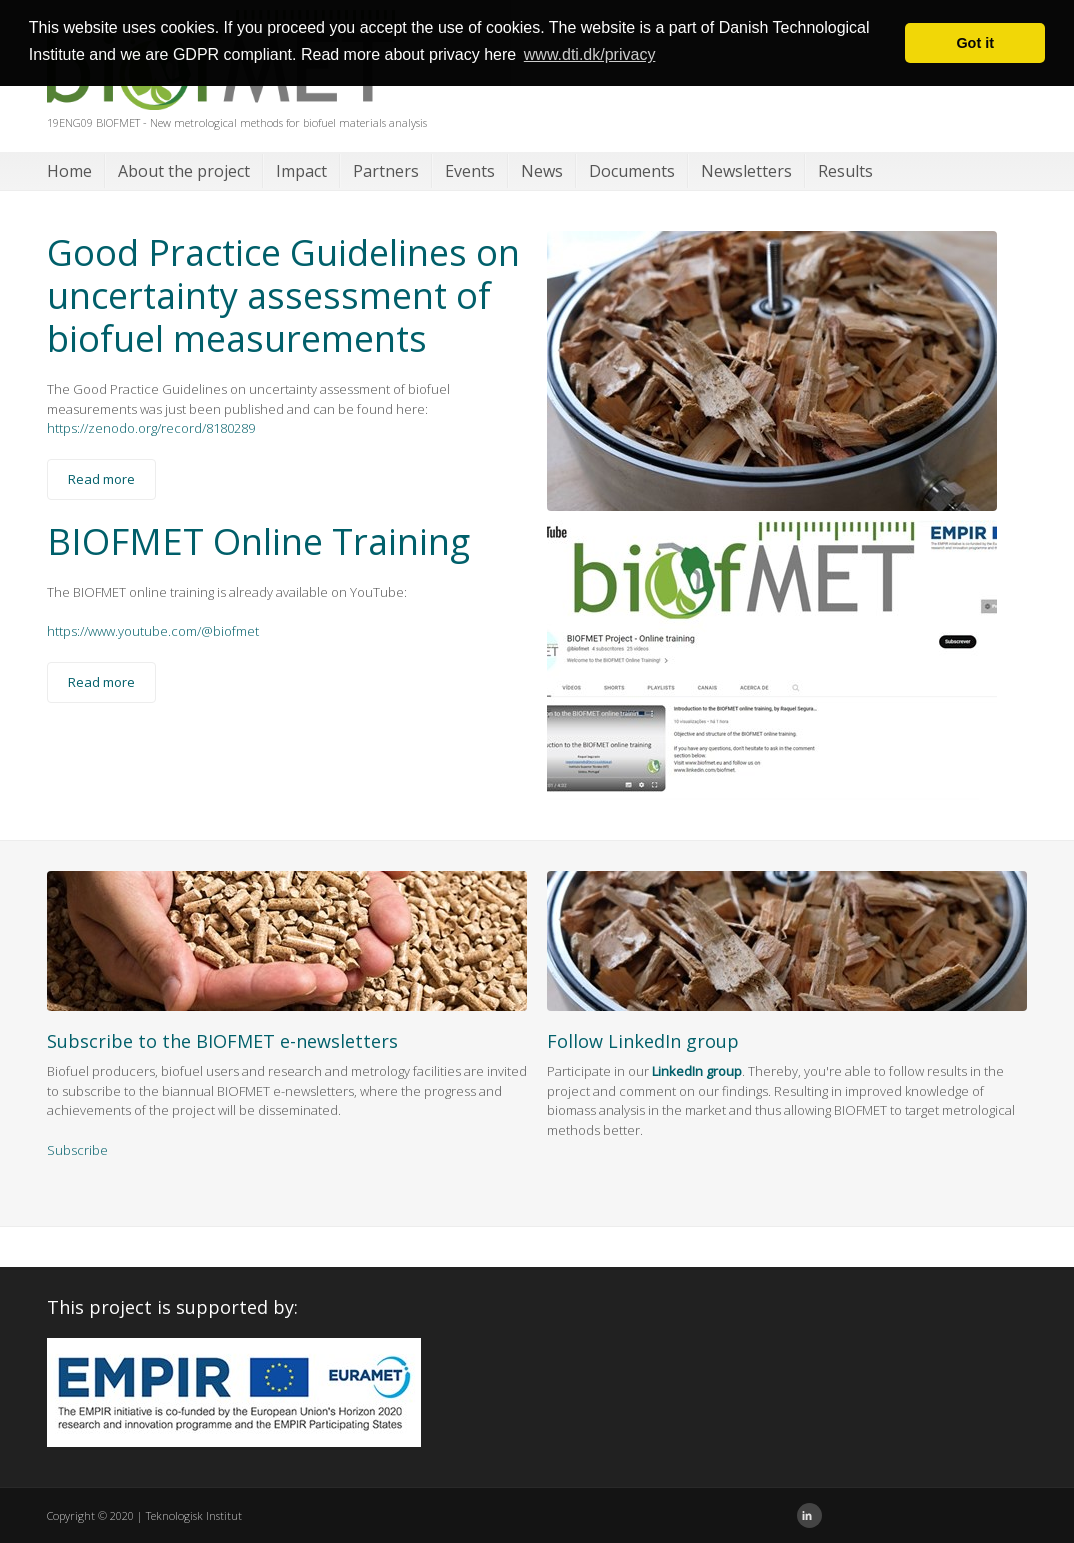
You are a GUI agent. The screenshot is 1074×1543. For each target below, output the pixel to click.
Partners (386, 171)
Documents (632, 171)
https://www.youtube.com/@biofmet (153, 631)
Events (470, 171)
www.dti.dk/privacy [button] (590, 54)
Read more (101, 479)
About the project (184, 171)
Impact (301, 171)
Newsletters (746, 171)
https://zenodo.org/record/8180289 (151, 428)
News (542, 171)
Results (845, 171)
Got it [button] (975, 43)
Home (69, 171)
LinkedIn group (697, 1071)
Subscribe (77, 1150)
